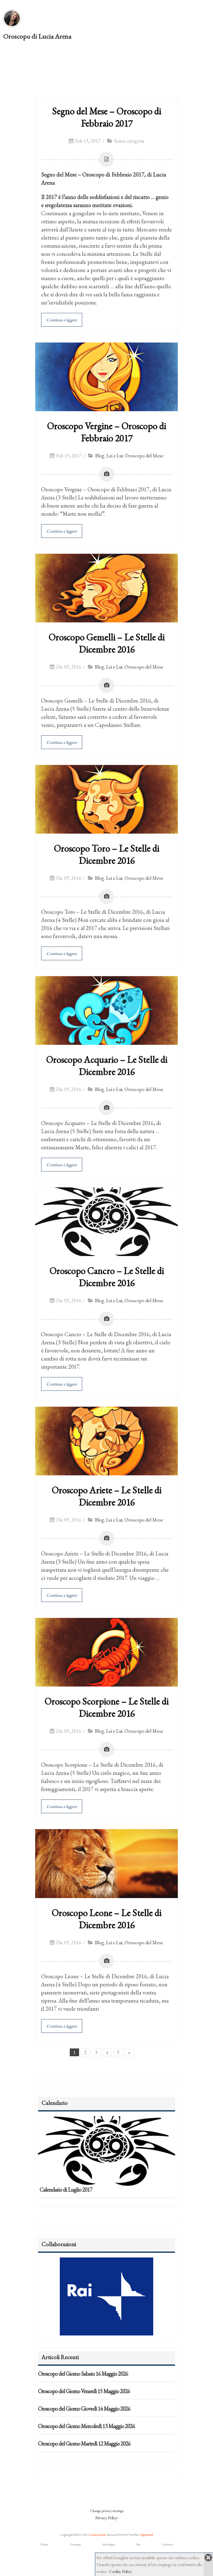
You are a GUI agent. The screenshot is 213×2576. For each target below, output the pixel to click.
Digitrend (146, 2535)
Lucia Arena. (98, 2535)
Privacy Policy (106, 2517)
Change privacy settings (106, 2510)
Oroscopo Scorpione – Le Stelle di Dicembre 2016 (106, 1707)
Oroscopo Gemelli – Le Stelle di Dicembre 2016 (106, 643)
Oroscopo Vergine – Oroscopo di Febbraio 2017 (106, 432)
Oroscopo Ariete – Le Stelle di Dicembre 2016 (106, 1496)
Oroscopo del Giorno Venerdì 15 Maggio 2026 (84, 2391)
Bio (138, 2544)
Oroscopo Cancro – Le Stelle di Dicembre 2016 (107, 1277)
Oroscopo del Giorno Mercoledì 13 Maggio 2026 (86, 2426)
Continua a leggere (61, 320)
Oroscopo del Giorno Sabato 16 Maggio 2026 (83, 2373)
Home (44, 2544)
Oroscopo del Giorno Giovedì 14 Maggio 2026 (84, 2408)
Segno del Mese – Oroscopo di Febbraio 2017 (106, 117)
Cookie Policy (120, 2571)
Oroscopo (75, 2544)
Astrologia (108, 2544)
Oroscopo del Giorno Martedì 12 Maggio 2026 (84, 2443)
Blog (99, 455)
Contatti (167, 2544)
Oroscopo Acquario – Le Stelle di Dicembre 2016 (106, 1066)
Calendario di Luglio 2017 (66, 2189)
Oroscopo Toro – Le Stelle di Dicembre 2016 (106, 854)
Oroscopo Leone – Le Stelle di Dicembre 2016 (106, 1919)
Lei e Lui (115, 455)
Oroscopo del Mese (144, 455)
